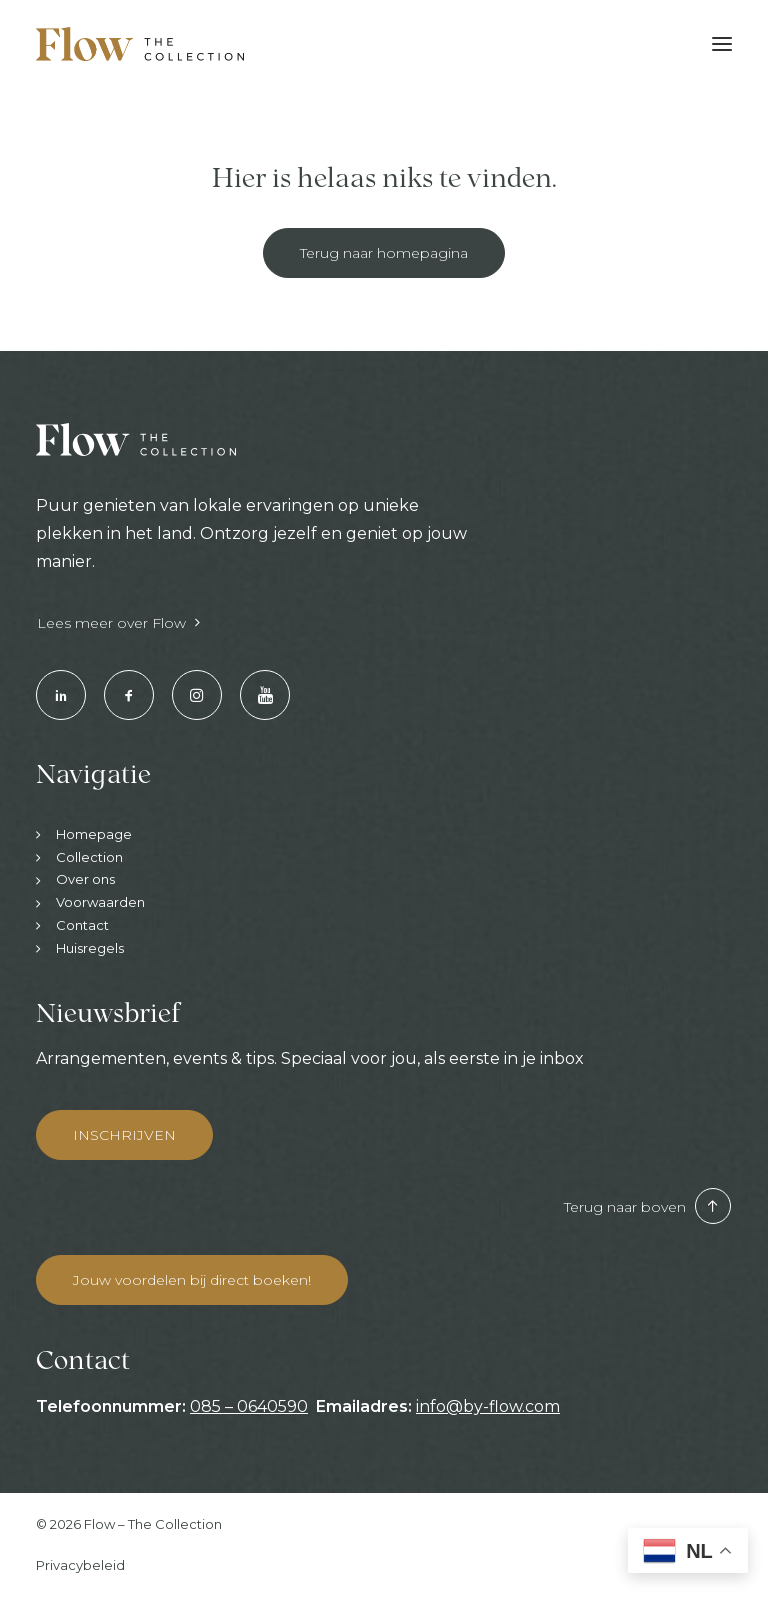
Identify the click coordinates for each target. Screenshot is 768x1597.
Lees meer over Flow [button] (118, 623)
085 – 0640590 (249, 1406)
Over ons (85, 879)
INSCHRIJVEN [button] (124, 1135)
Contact (82, 925)
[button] (722, 44)
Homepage (94, 834)
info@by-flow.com (488, 1406)
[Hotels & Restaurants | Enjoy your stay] (140, 44)
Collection (89, 857)
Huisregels (90, 948)
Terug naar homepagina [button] (384, 253)
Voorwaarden (100, 902)
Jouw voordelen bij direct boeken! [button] (192, 1280)
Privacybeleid (80, 1565)
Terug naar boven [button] (647, 1207)
